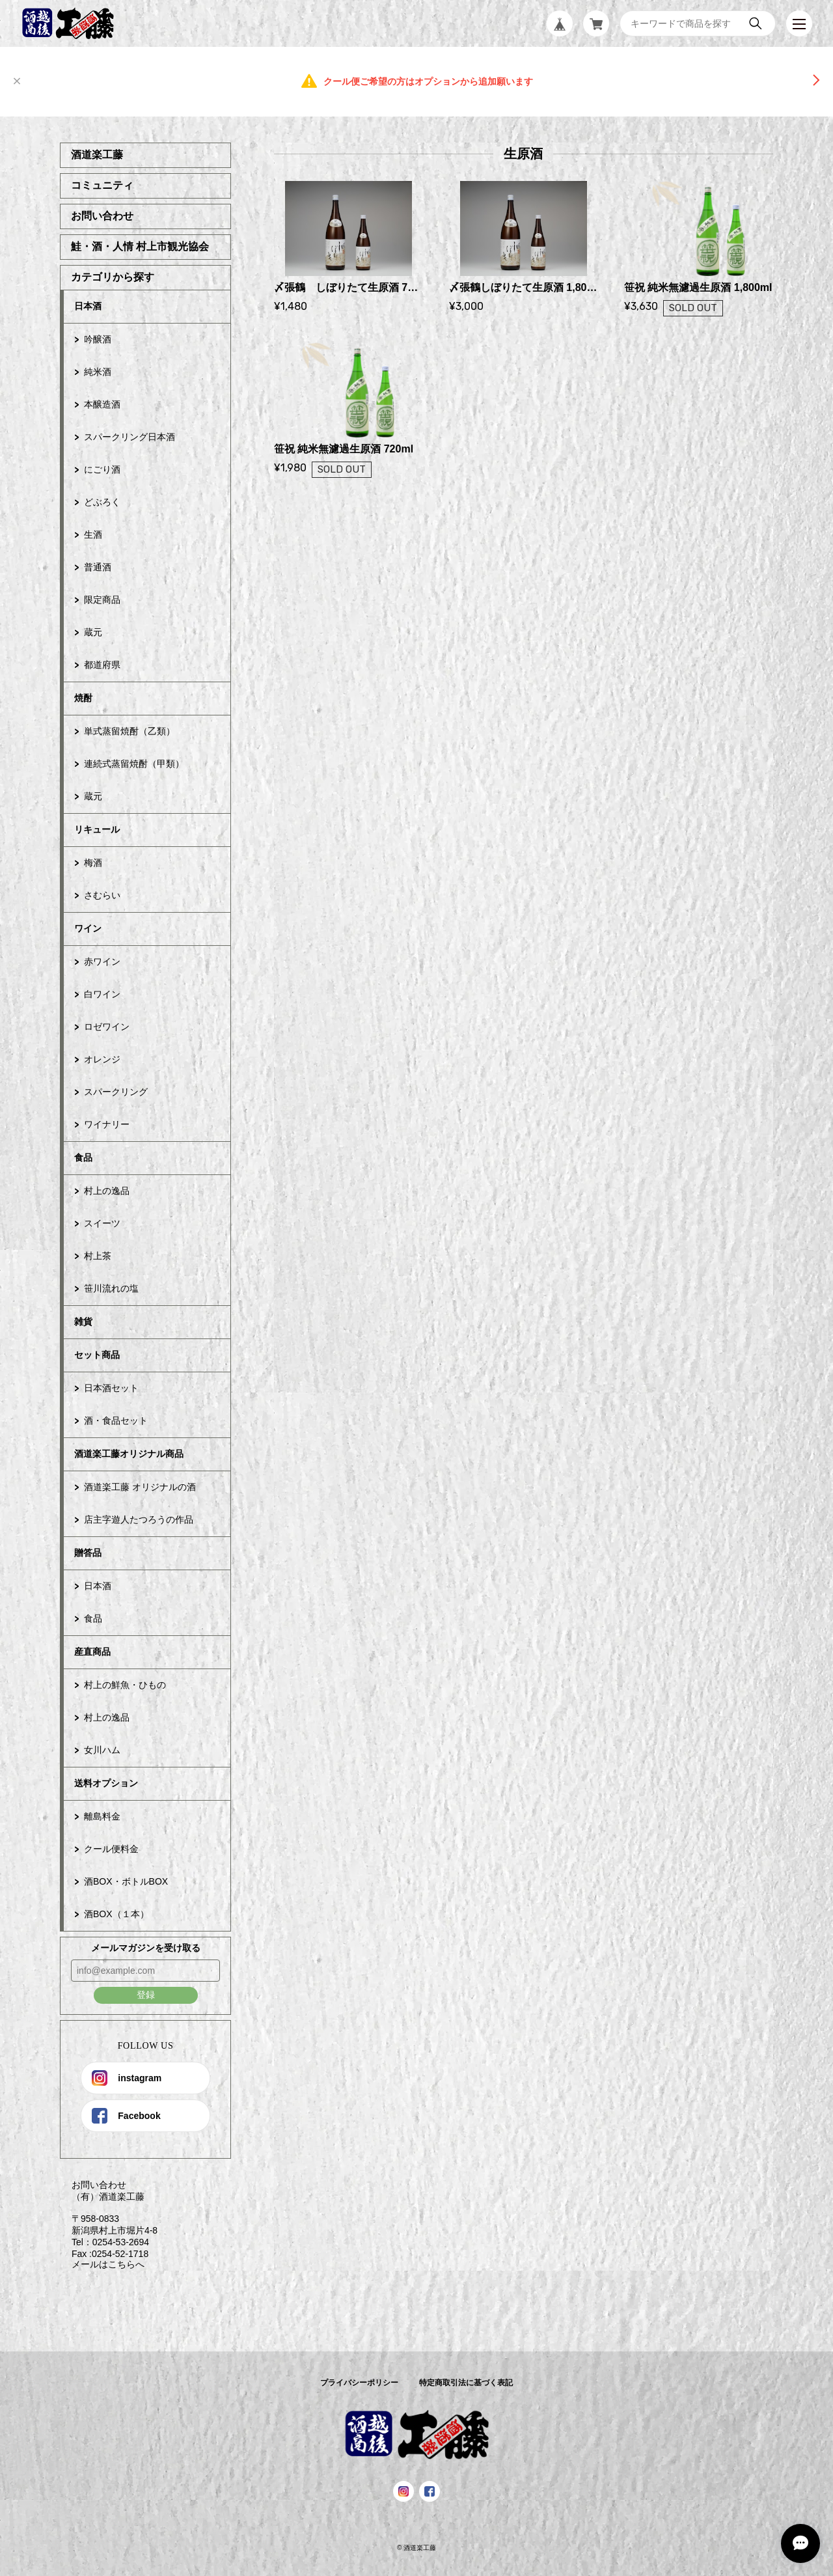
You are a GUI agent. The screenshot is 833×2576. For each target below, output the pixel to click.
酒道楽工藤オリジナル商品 (129, 1453)
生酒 (93, 534)
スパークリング (116, 1092)
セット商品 (97, 1355)
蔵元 (93, 632)
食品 (83, 1157)
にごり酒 (102, 469)
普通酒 (97, 567)
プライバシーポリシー (359, 2382)
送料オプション (106, 1783)
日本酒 (88, 306)
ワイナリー (107, 1124)
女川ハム (102, 1750)
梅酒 (93, 862)
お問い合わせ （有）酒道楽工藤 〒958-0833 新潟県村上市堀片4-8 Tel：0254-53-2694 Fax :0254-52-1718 (108, 2219)
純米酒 (97, 372)
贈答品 (88, 1552)
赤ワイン (102, 961)
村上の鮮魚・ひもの (125, 1685)
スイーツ (102, 1223)
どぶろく (102, 502)
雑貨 (83, 1321)
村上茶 (97, 1256)
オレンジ (102, 1059)
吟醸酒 (97, 339)
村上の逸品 (107, 1190)
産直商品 (92, 1651)
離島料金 (102, 1816)
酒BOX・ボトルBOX (126, 1881)
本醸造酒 (102, 404)
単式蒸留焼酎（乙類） (129, 731)
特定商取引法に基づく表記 (466, 2382)
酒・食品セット (116, 1420)
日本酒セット (111, 1388)
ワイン (88, 928)
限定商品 (102, 599)
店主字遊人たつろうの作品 (138, 1519)
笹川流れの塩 (111, 1288)
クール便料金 (111, 1849)
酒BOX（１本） (116, 1914)
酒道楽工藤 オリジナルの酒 (140, 1487)
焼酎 (83, 698)
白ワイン (102, 994)
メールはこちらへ (102, 2264)
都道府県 (102, 664)
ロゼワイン (107, 1026)
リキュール (97, 829)
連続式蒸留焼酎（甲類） (134, 763)
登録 (146, 1994)
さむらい (102, 895)
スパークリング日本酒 (129, 437)
